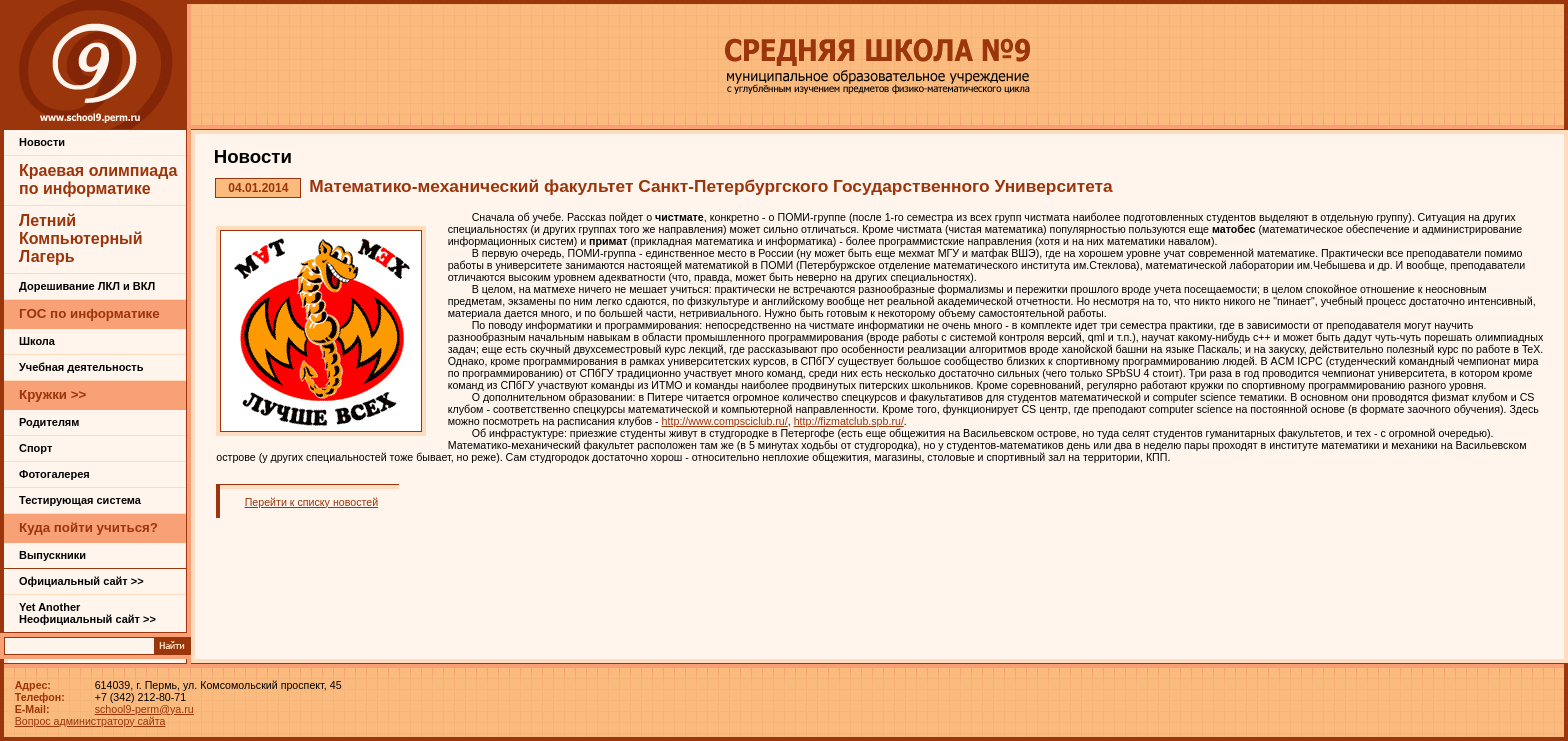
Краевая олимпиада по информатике (98, 179)
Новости (42, 142)
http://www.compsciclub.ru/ (725, 421)
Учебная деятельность (81, 367)
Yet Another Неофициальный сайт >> (87, 613)
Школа (37, 341)
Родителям (49, 422)
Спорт (35, 448)
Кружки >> (52, 394)
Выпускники (52, 555)
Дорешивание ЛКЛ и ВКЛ (87, 286)
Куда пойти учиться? (88, 527)
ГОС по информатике (89, 313)
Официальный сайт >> (81, 581)
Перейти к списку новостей (312, 502)
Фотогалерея (54, 474)
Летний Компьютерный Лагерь (81, 238)
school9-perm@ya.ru (144, 709)
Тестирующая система (80, 500)
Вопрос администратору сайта (90, 721)
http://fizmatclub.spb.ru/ (849, 421)
